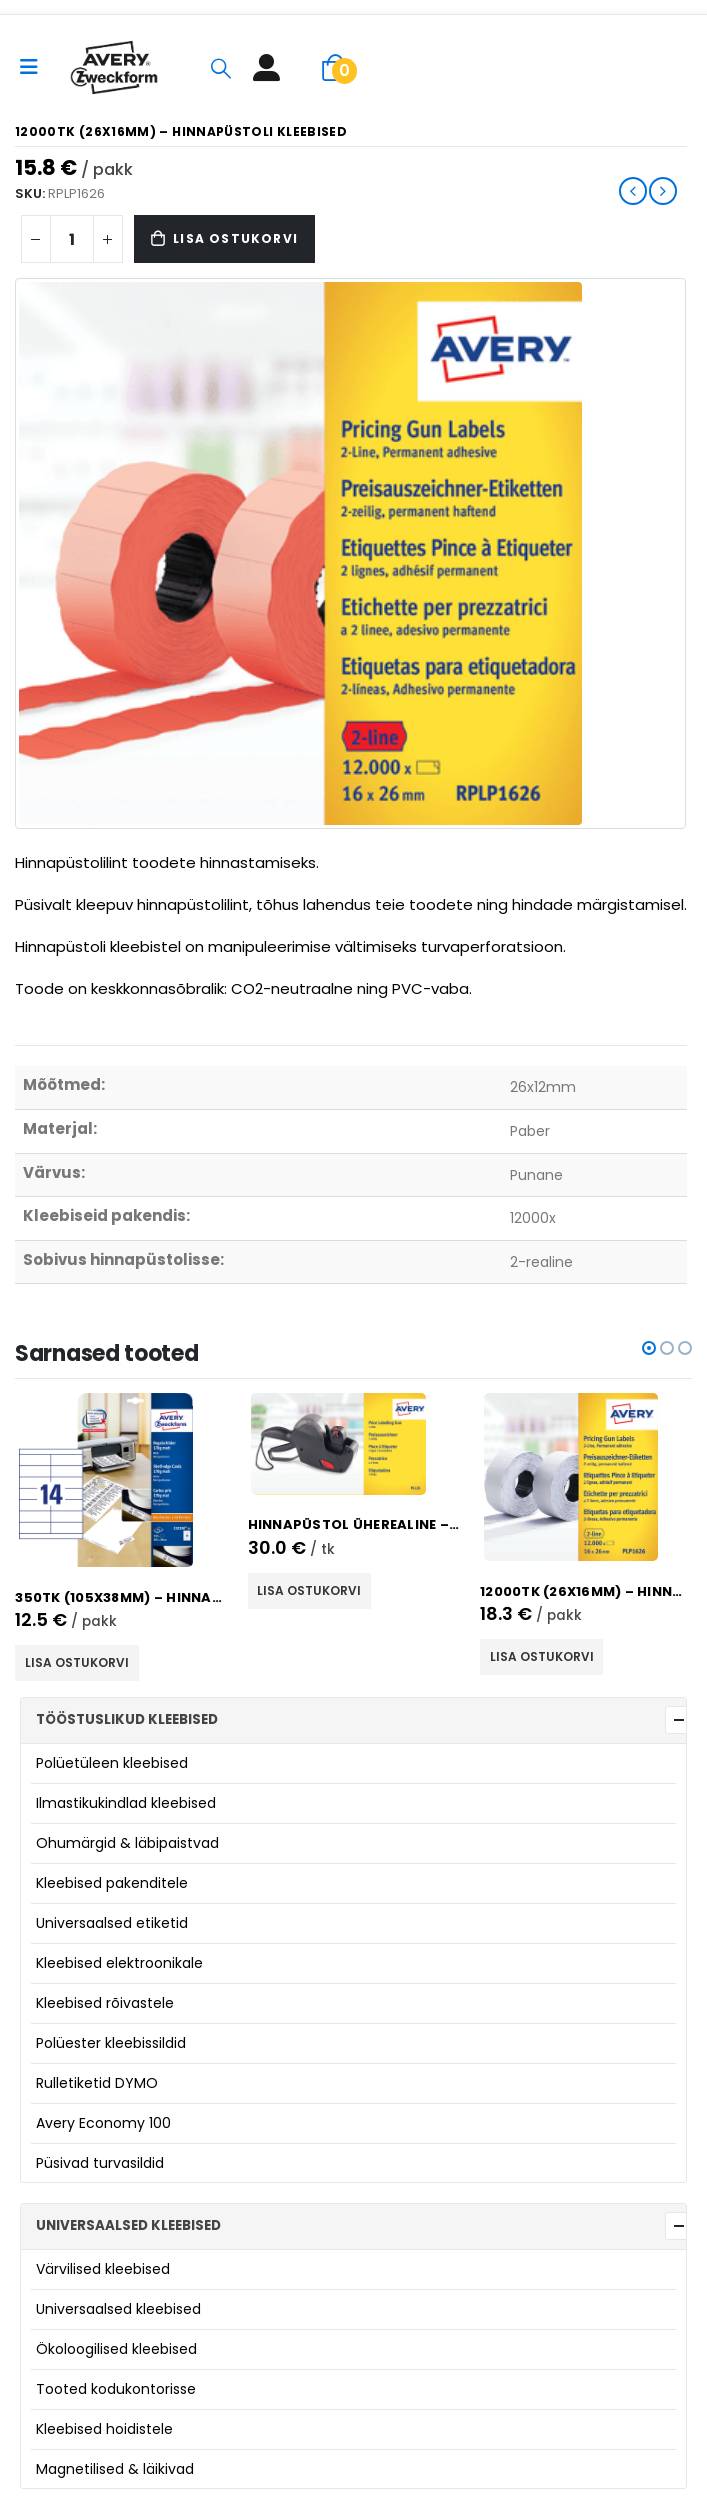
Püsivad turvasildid (100, 2163)
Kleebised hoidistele (104, 2429)
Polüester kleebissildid (111, 2043)
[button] (649, 1348)
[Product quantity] (72, 239)
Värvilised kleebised (103, 2269)
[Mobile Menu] (35, 67)
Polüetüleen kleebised (112, 1763)
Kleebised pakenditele (112, 1883)
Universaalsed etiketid (112, 1923)
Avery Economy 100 (103, 2123)
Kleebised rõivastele (105, 2003)
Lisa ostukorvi (235, 238)
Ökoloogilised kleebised (116, 2349)
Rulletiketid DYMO (97, 2083)
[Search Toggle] (221, 68)
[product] (121, 1480)
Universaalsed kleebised (118, 2309)
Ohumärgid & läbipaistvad (127, 1843)
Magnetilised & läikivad (115, 2469)
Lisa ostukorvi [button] (77, 1662)
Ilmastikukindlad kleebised (126, 1803)
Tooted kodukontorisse (116, 2389)
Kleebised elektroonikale (119, 1963)
